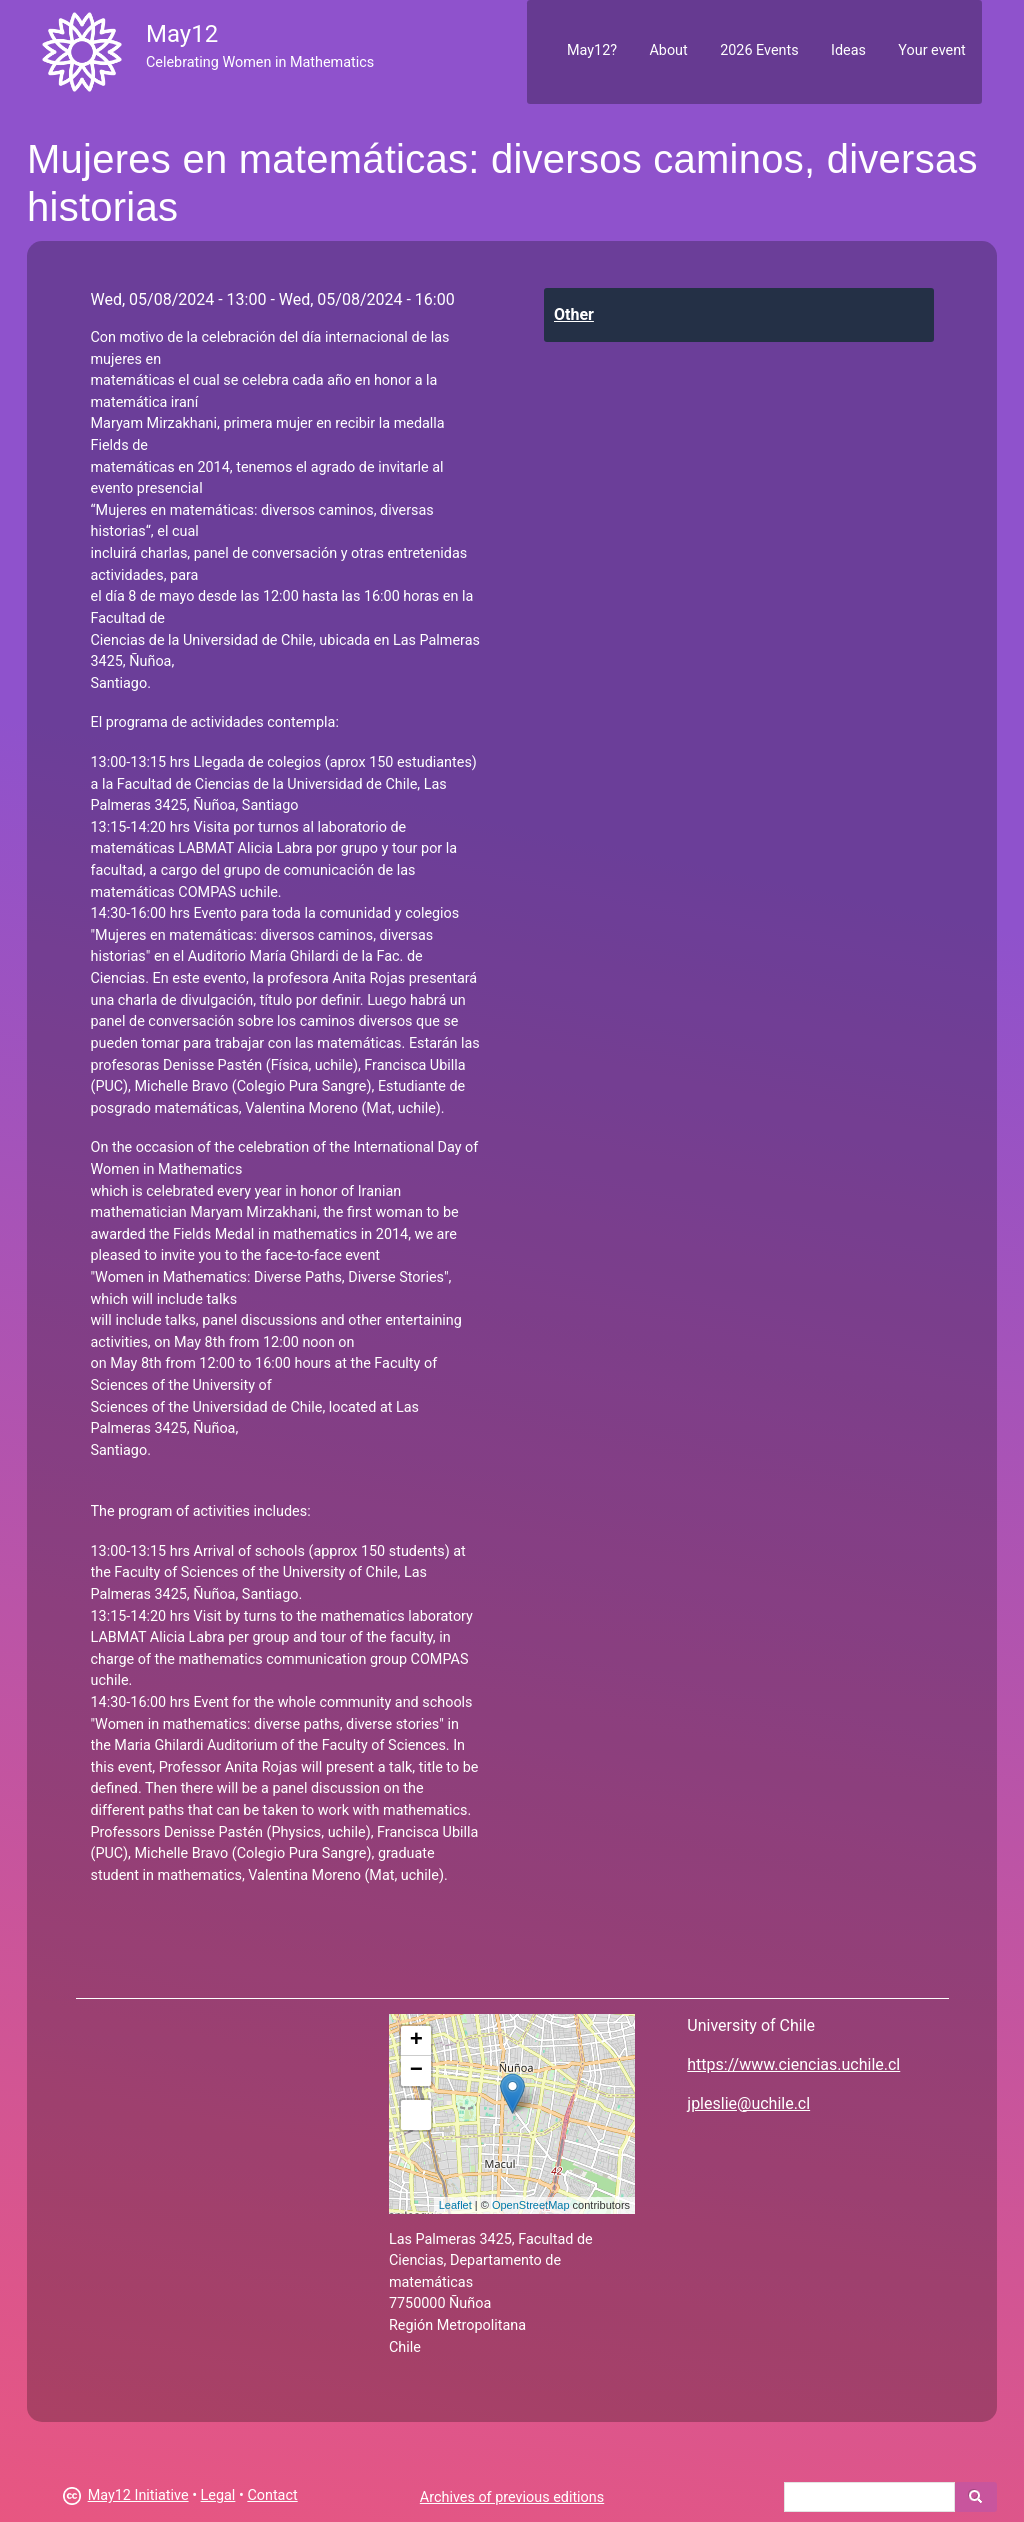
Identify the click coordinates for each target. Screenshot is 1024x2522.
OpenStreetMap (531, 2205)
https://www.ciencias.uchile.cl (793, 2064)
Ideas (848, 50)
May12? (592, 50)
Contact (272, 2495)
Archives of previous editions (512, 2497)
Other (574, 314)
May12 (182, 34)
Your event (931, 50)
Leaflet (455, 2205)
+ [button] (416, 2041)
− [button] (416, 2071)
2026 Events (759, 50)
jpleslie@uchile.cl (748, 2103)
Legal (218, 2495)
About (668, 50)
